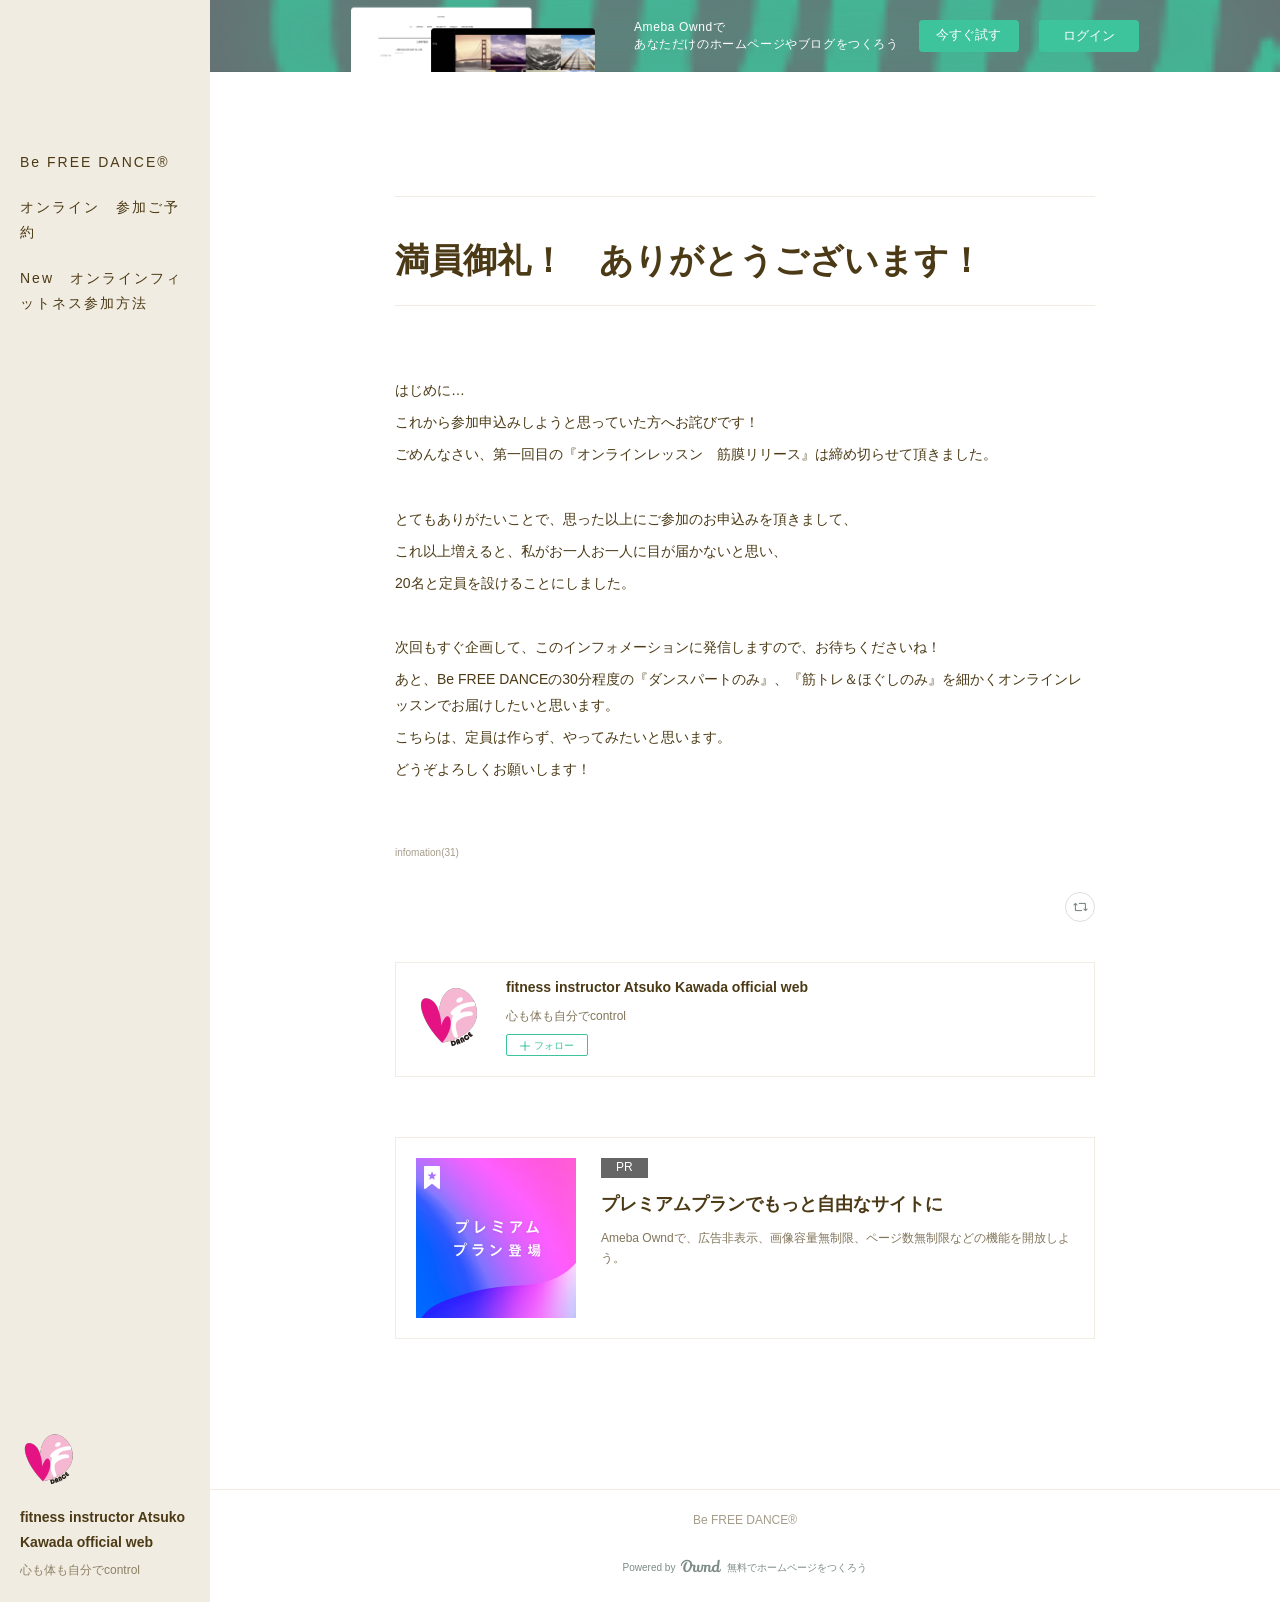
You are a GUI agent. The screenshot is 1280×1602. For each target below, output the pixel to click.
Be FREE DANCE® (95, 162)
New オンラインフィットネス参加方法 (101, 290)
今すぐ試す (968, 34)
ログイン (1089, 35)
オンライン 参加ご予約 (100, 219)
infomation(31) (427, 852)
